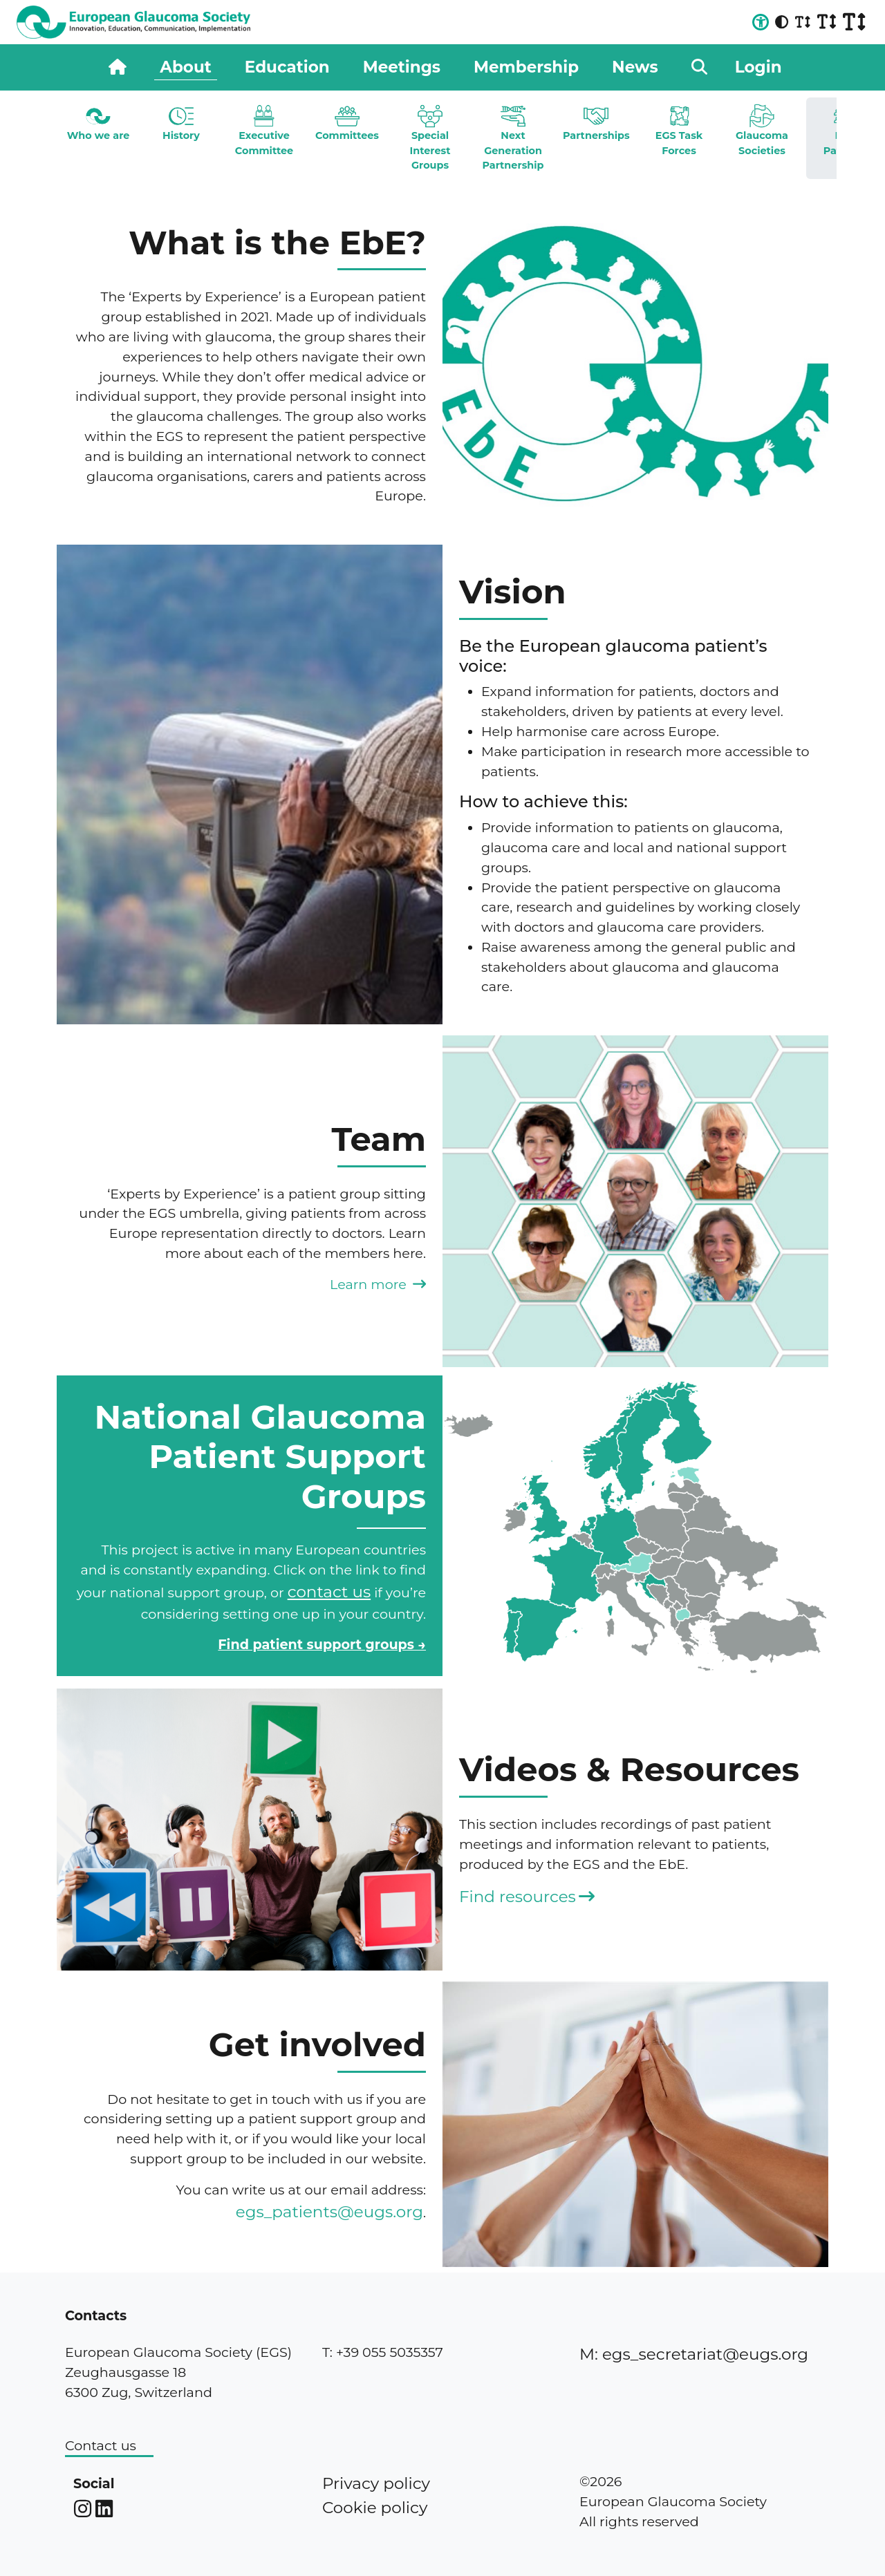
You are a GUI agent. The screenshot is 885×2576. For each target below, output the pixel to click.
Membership (526, 67)
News (635, 67)
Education (287, 67)
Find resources (527, 1896)
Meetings (401, 67)
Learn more (378, 1284)
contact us (329, 1591)
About (185, 67)
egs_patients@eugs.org (329, 2211)
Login (758, 67)
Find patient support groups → (322, 1644)
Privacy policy (376, 2483)
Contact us (100, 2445)
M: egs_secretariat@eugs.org (693, 2354)
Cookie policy (374, 2507)
